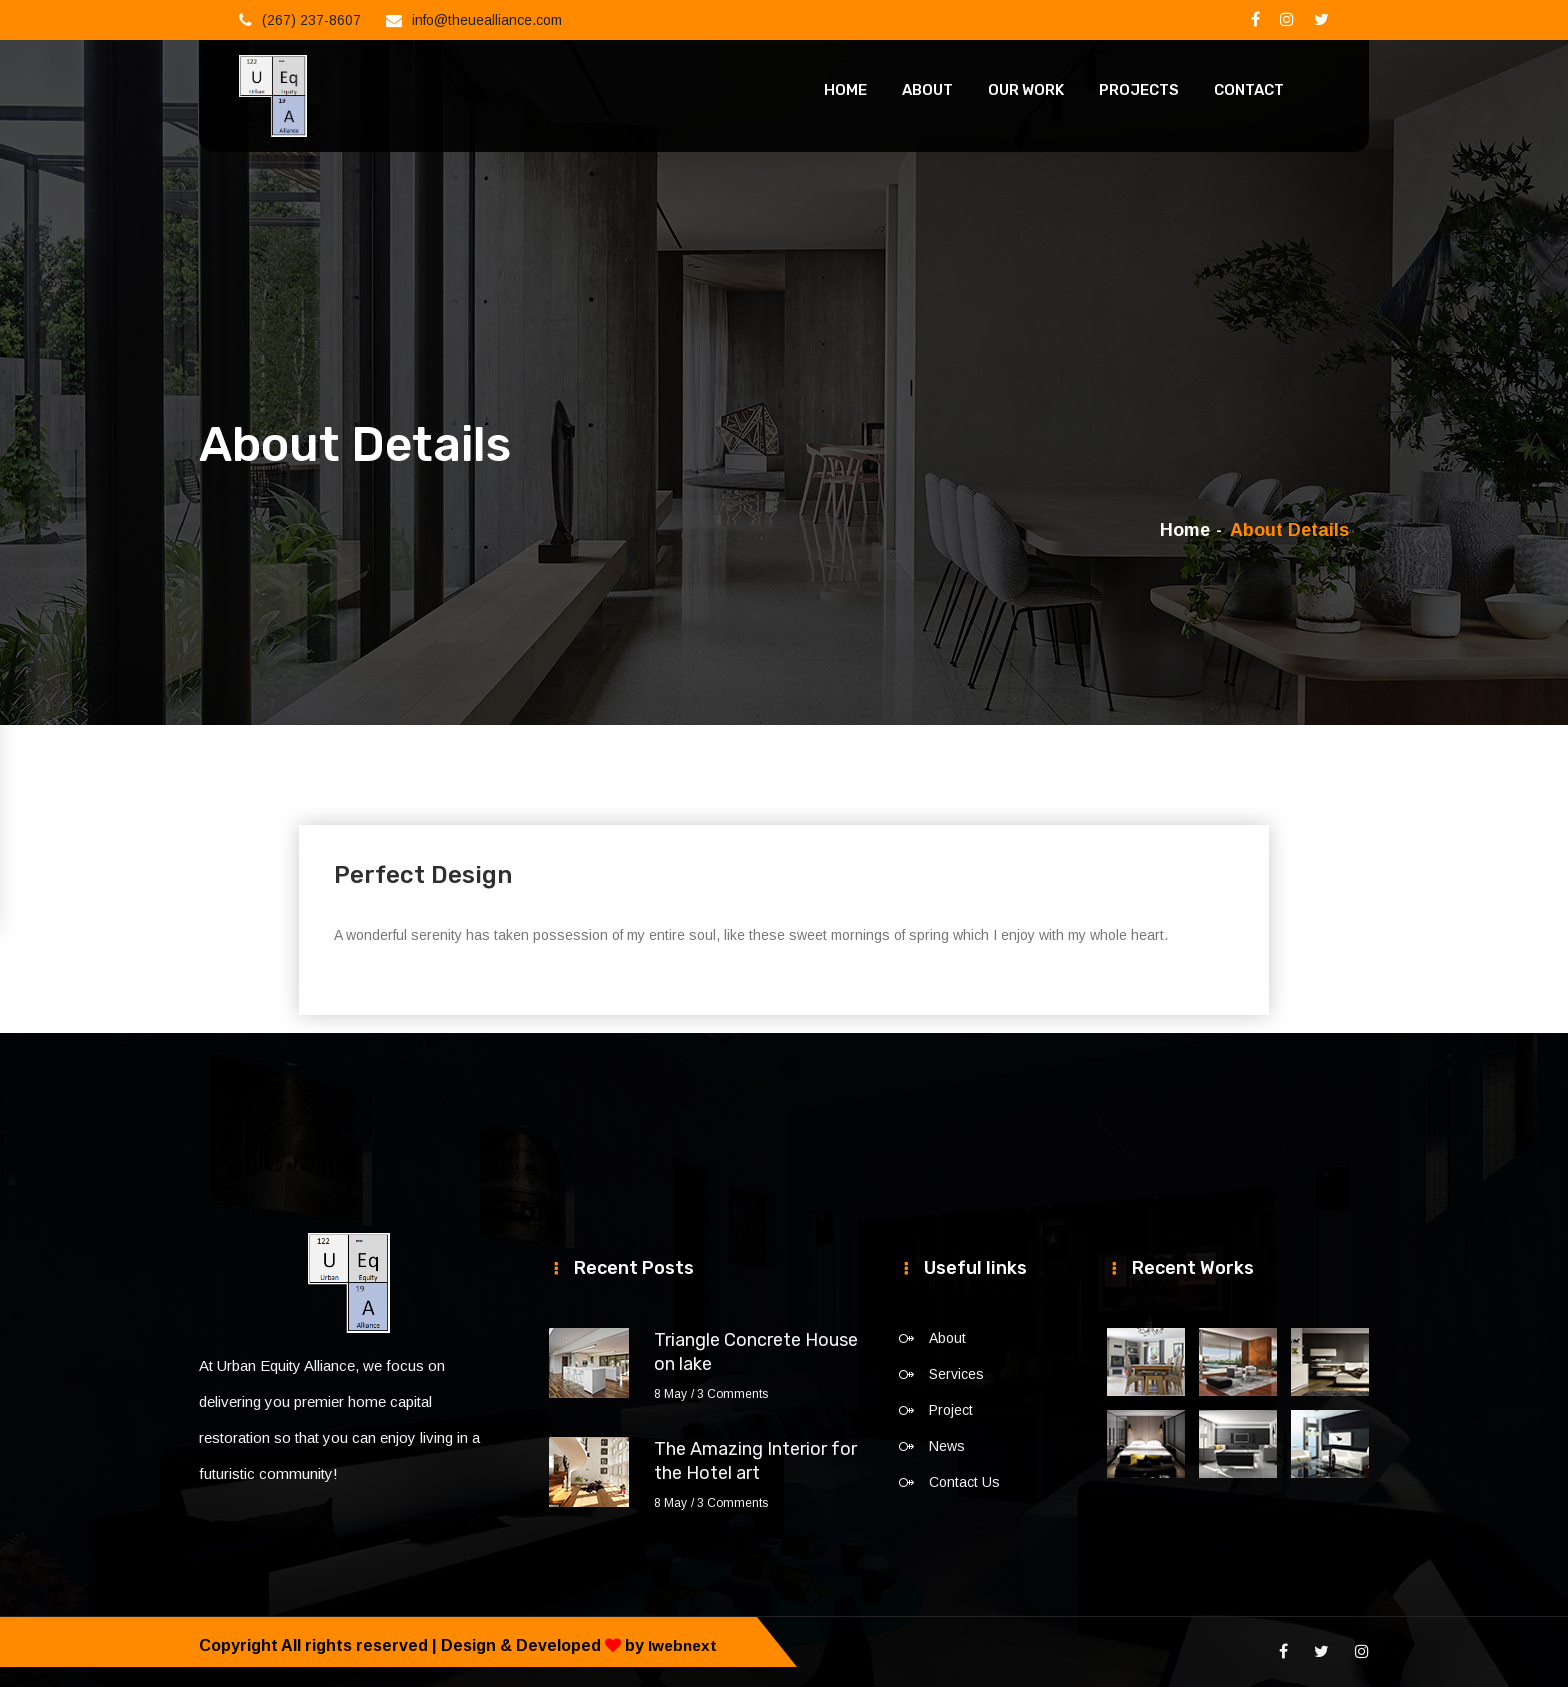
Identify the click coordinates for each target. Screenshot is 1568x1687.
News (947, 1446)
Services (956, 1374)
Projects (1139, 90)
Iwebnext (684, 1645)
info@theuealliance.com (487, 20)
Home (845, 90)
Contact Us (964, 1482)
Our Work (1026, 90)
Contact (1249, 90)
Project (951, 1410)
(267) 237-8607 (311, 20)
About (927, 90)
